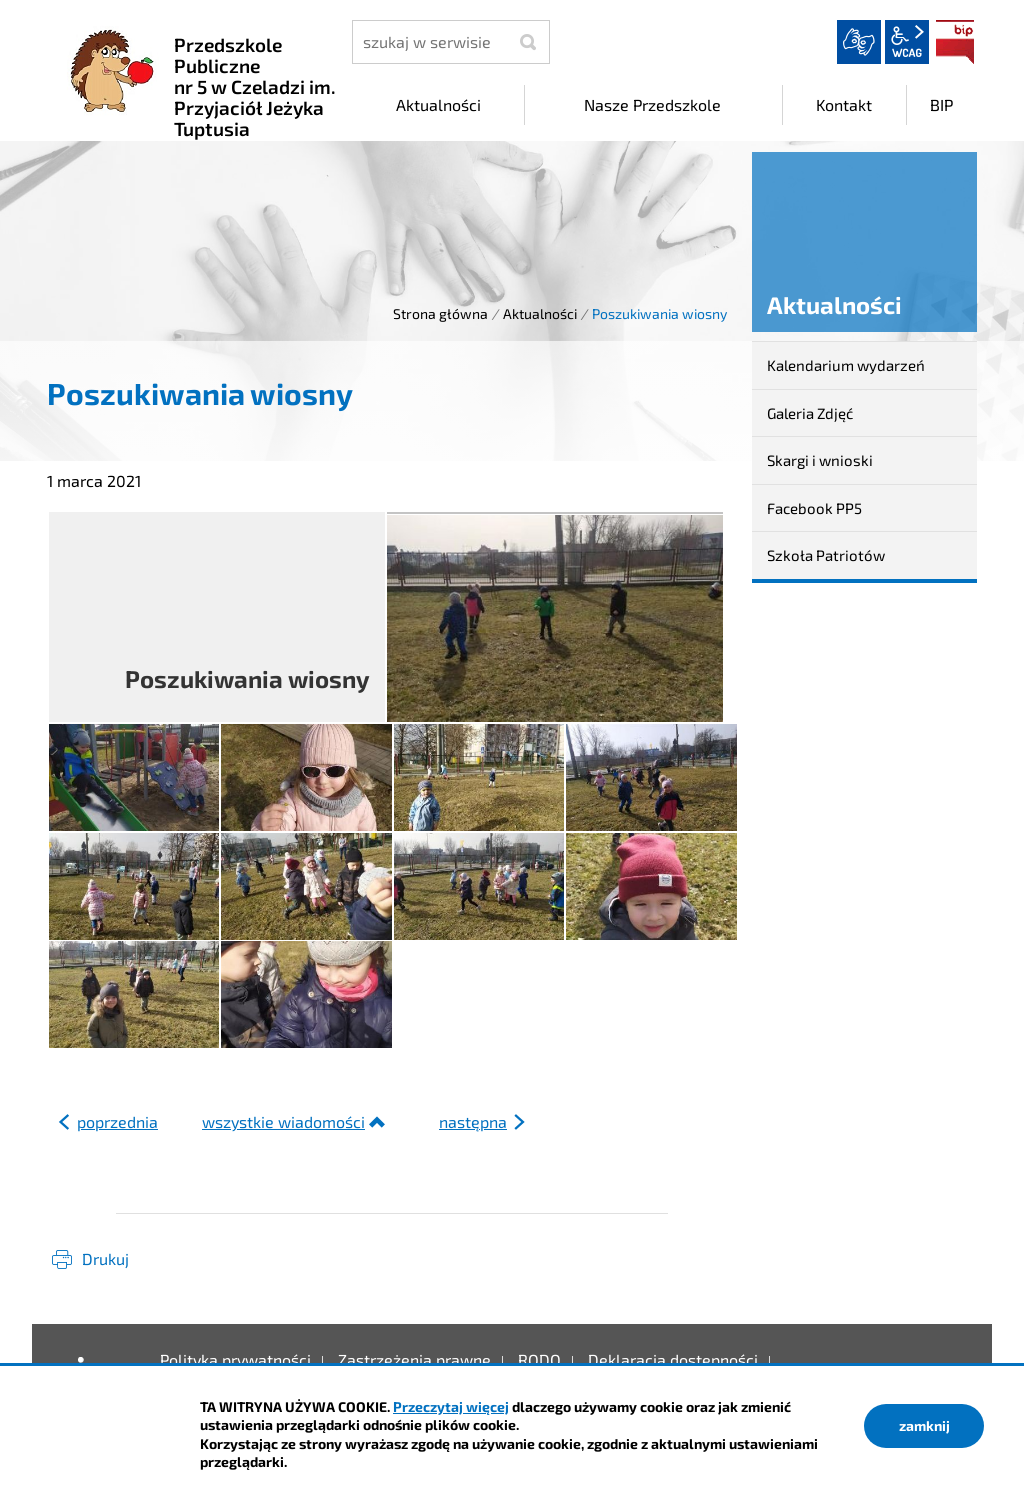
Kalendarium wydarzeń (846, 365)
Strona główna (440, 313)
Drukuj (105, 1258)
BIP (955, 42)
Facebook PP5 (814, 508)
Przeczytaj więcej (451, 1406)
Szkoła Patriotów (826, 555)
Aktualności (540, 313)
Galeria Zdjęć (810, 413)
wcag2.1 (907, 42)
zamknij (924, 1425)
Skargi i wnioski (820, 460)
